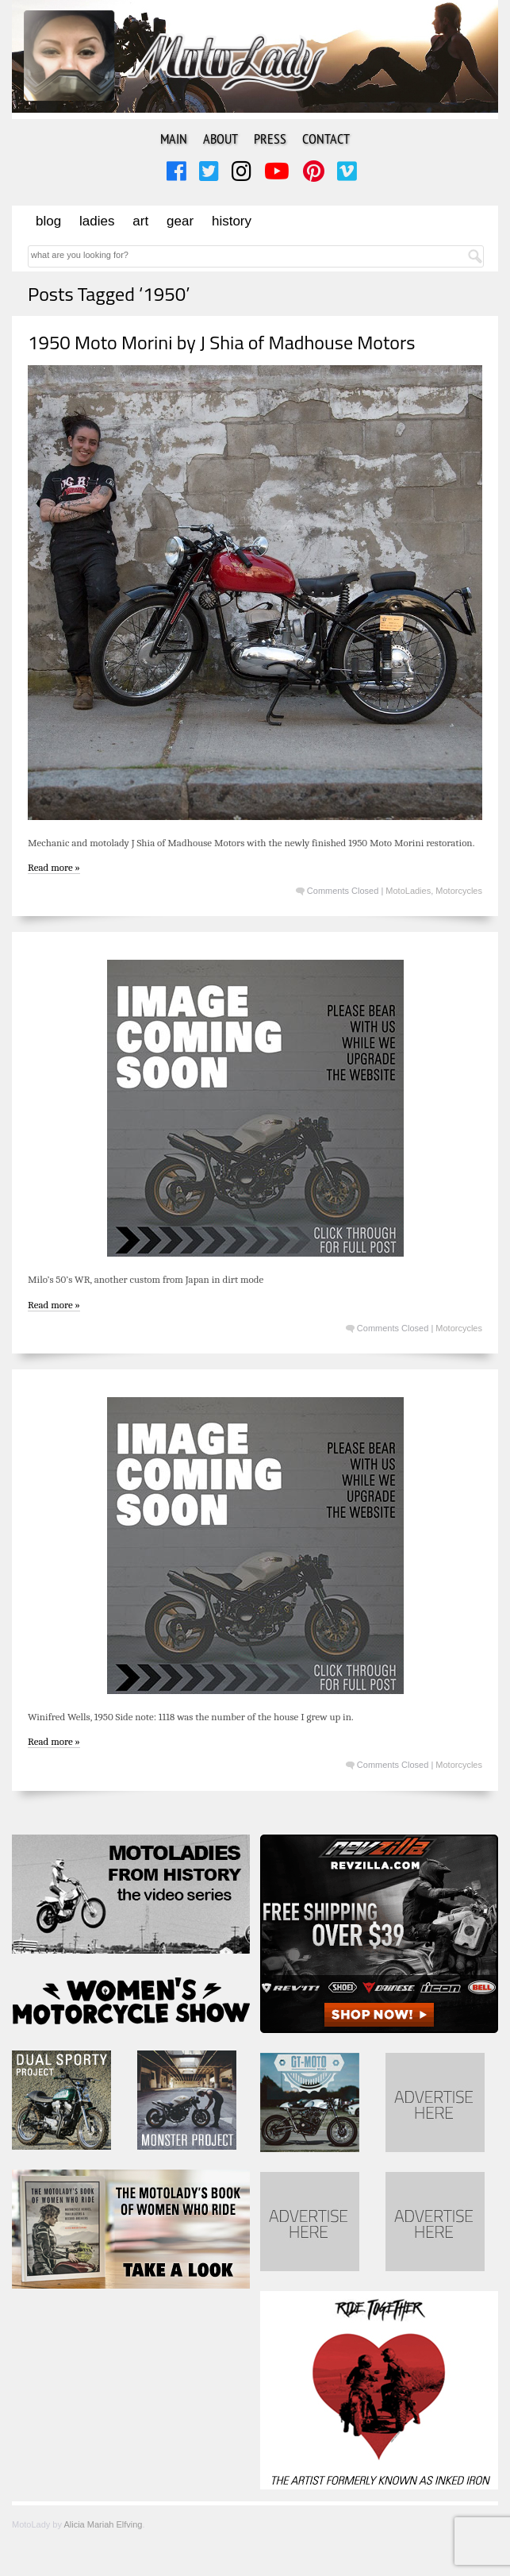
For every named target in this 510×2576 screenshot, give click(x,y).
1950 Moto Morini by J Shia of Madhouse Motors (222, 342)
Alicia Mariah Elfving (102, 2524)
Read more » (54, 867)
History (231, 221)
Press (270, 138)
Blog (48, 221)
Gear (180, 221)
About (220, 138)
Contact (326, 138)
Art (140, 221)
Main (173, 138)
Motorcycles (458, 890)
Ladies (96, 221)
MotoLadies (408, 890)
